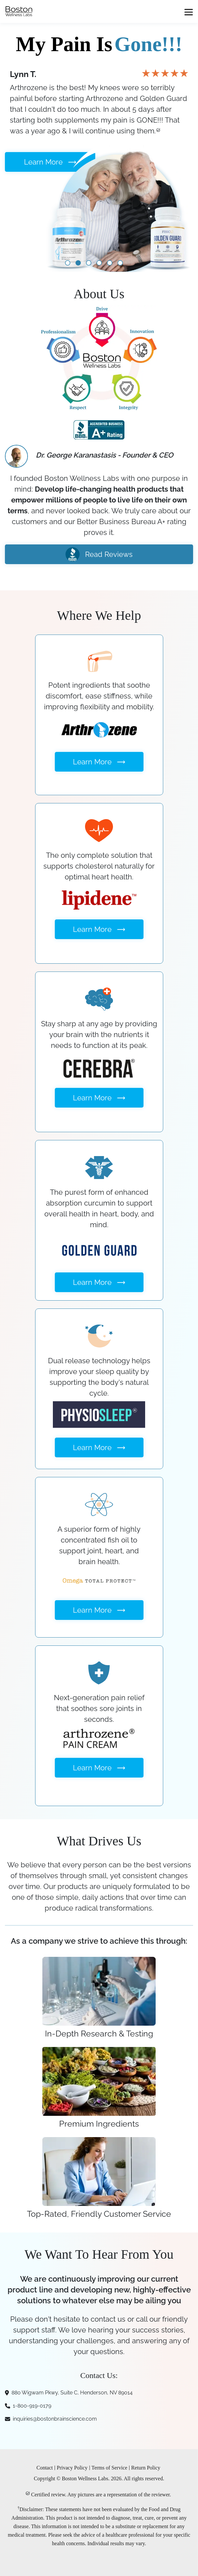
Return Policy (145, 2467)
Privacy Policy (72, 2467)
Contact (44, 2467)
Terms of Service (109, 2467)
